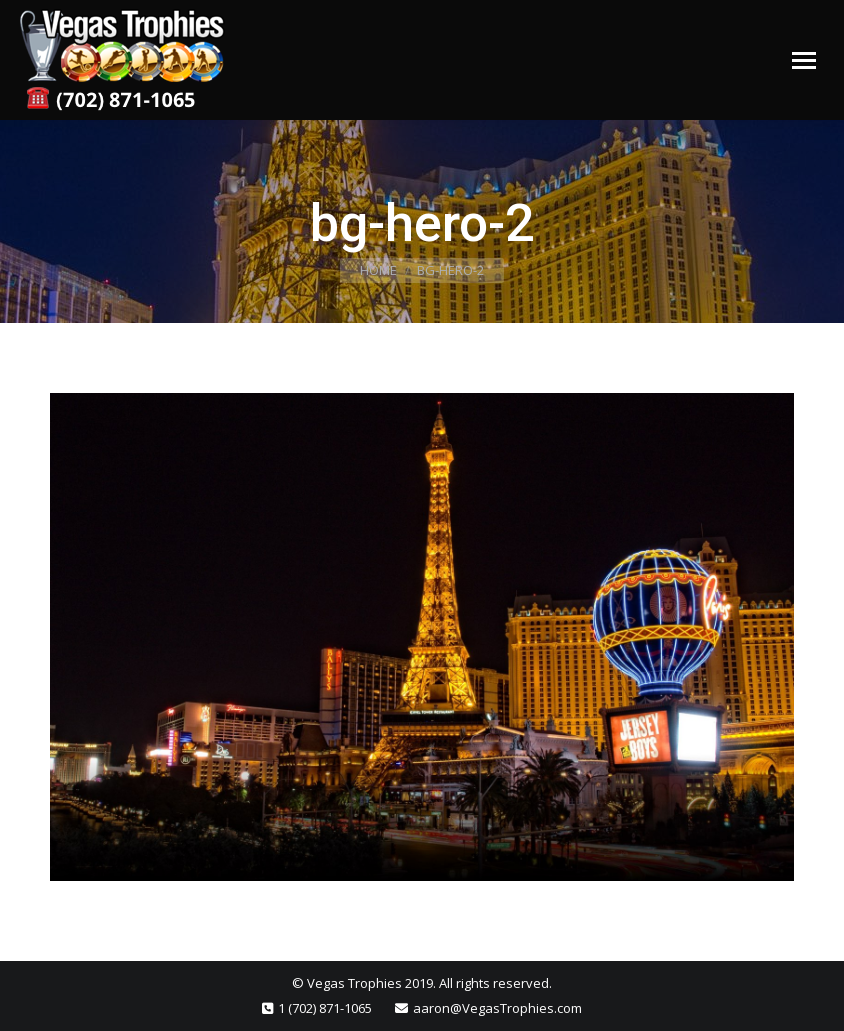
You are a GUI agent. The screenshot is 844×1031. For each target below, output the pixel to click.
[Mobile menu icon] (804, 60)
